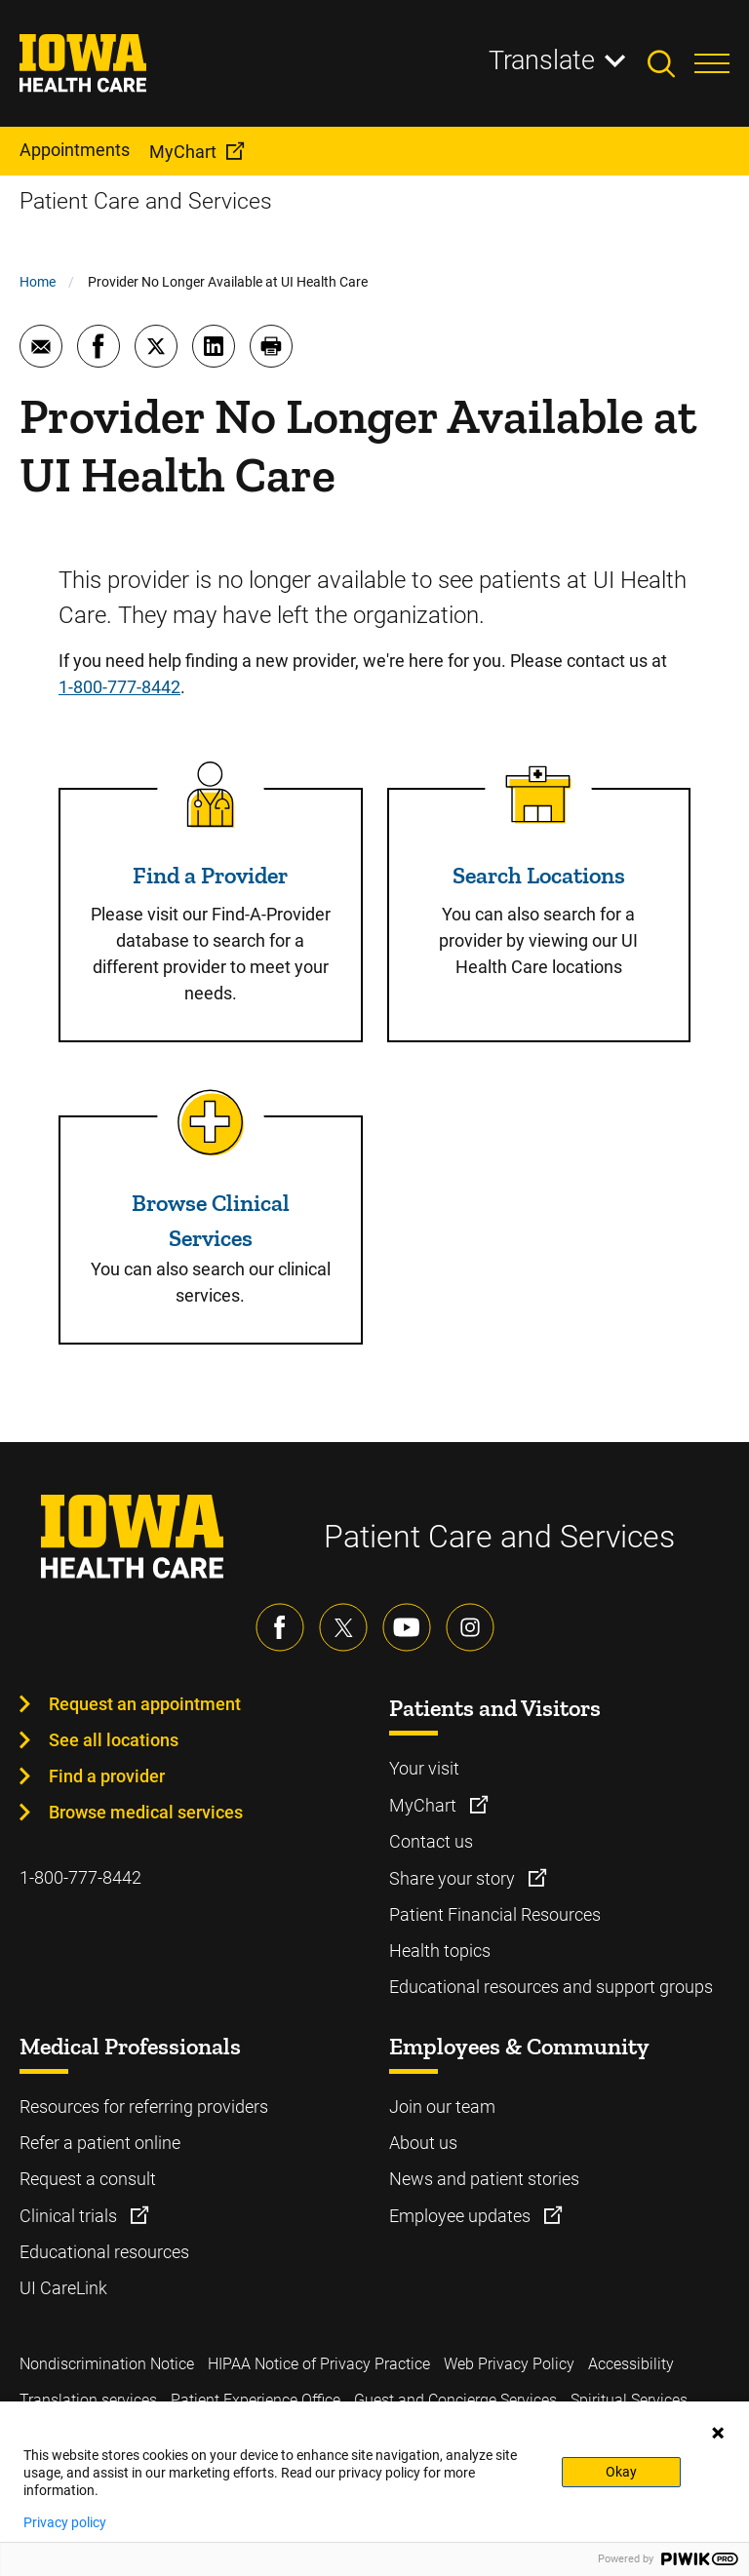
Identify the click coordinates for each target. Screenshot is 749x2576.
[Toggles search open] (671, 63)
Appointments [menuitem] (75, 149)
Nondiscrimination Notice (107, 2364)
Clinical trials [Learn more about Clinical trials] (70, 2215)
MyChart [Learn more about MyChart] (424, 1805)
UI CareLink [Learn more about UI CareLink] (63, 2288)
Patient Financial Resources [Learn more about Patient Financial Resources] (495, 1914)
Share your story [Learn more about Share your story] (454, 1878)
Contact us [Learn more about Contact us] (431, 1841)
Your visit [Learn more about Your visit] (424, 1768)
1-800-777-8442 (119, 687)
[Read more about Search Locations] (538, 795)
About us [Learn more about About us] (423, 2142)
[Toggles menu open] (711, 63)
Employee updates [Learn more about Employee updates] (461, 2215)
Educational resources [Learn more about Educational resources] (104, 2252)
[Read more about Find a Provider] (210, 795)
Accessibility (631, 2364)
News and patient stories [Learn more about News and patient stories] (484, 2178)
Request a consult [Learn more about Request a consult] (88, 2178)
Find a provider (107, 1776)
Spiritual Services (629, 2400)
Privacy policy (64, 2522)
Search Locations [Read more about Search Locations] (539, 875)
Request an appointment (145, 1704)
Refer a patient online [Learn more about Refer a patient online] (100, 2142)
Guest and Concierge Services (455, 2400)
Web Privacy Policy (509, 2364)
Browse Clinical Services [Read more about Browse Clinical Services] (211, 1220)
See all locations (113, 1740)
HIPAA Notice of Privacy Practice (319, 2364)
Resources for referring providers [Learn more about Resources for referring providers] (144, 2106)
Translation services (88, 2400)
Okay (621, 2471)
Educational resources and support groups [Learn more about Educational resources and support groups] (551, 1986)
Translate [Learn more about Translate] (542, 60)
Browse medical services (146, 1812)
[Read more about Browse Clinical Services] (210, 1122)
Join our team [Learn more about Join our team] (442, 2106)
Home (38, 282)
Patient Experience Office (255, 2400)
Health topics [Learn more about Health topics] (440, 1950)
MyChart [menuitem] (183, 151)
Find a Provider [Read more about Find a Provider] (210, 875)
